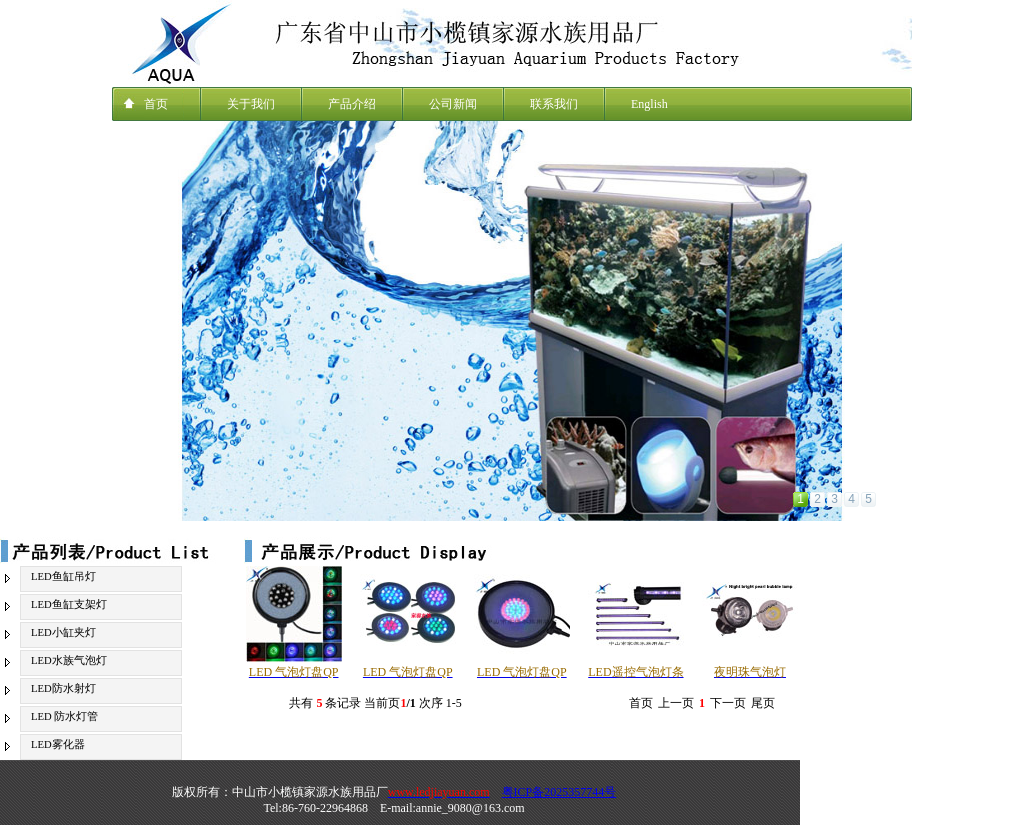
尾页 (763, 703)
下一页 (728, 703)
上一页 (676, 703)
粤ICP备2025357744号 (559, 792)
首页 (641, 703)
